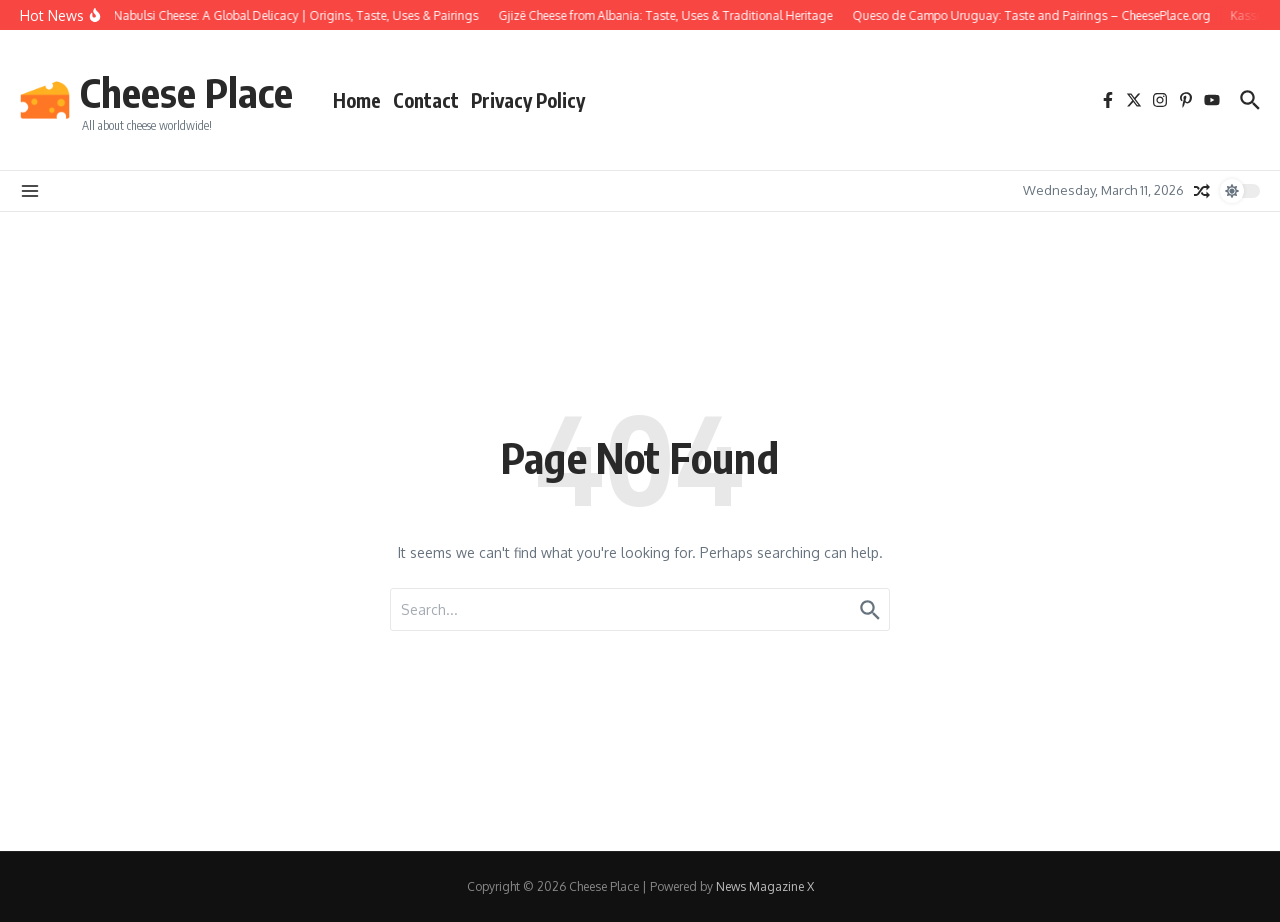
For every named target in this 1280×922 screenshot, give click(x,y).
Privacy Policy (528, 100)
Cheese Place (186, 92)
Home (357, 100)
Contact (426, 100)
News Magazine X (765, 886)
